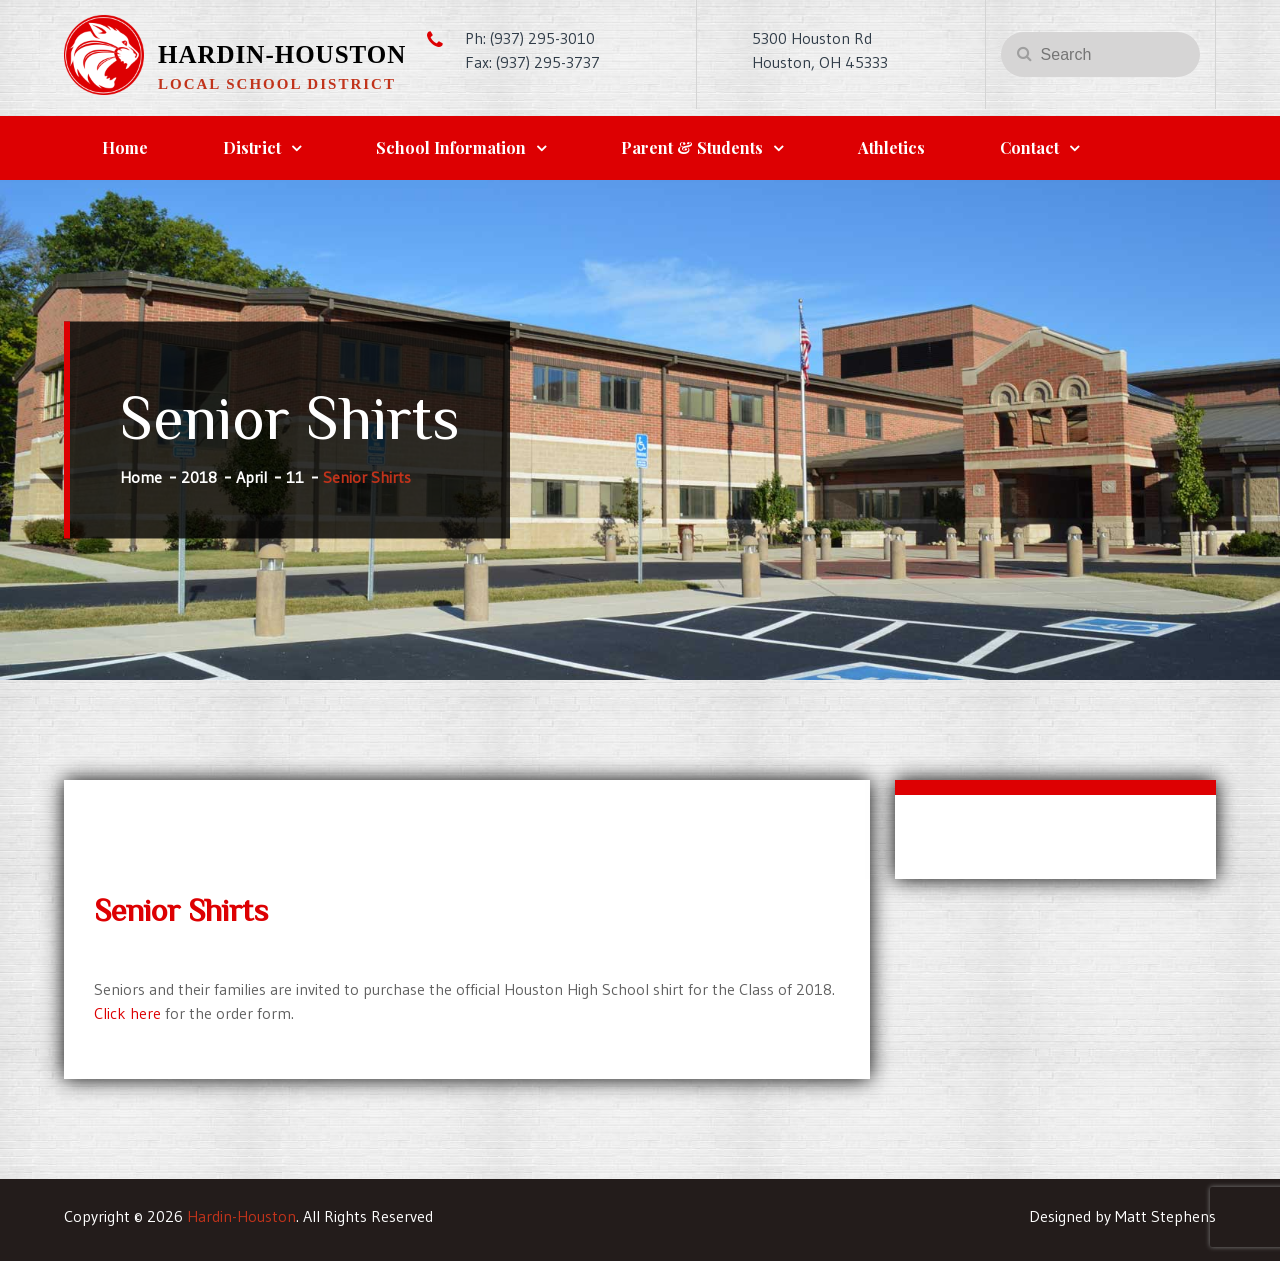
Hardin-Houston (282, 54)
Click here (127, 1013)
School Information (451, 147)
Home (125, 147)
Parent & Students (692, 147)
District (252, 147)
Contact (1029, 147)
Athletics (891, 147)
